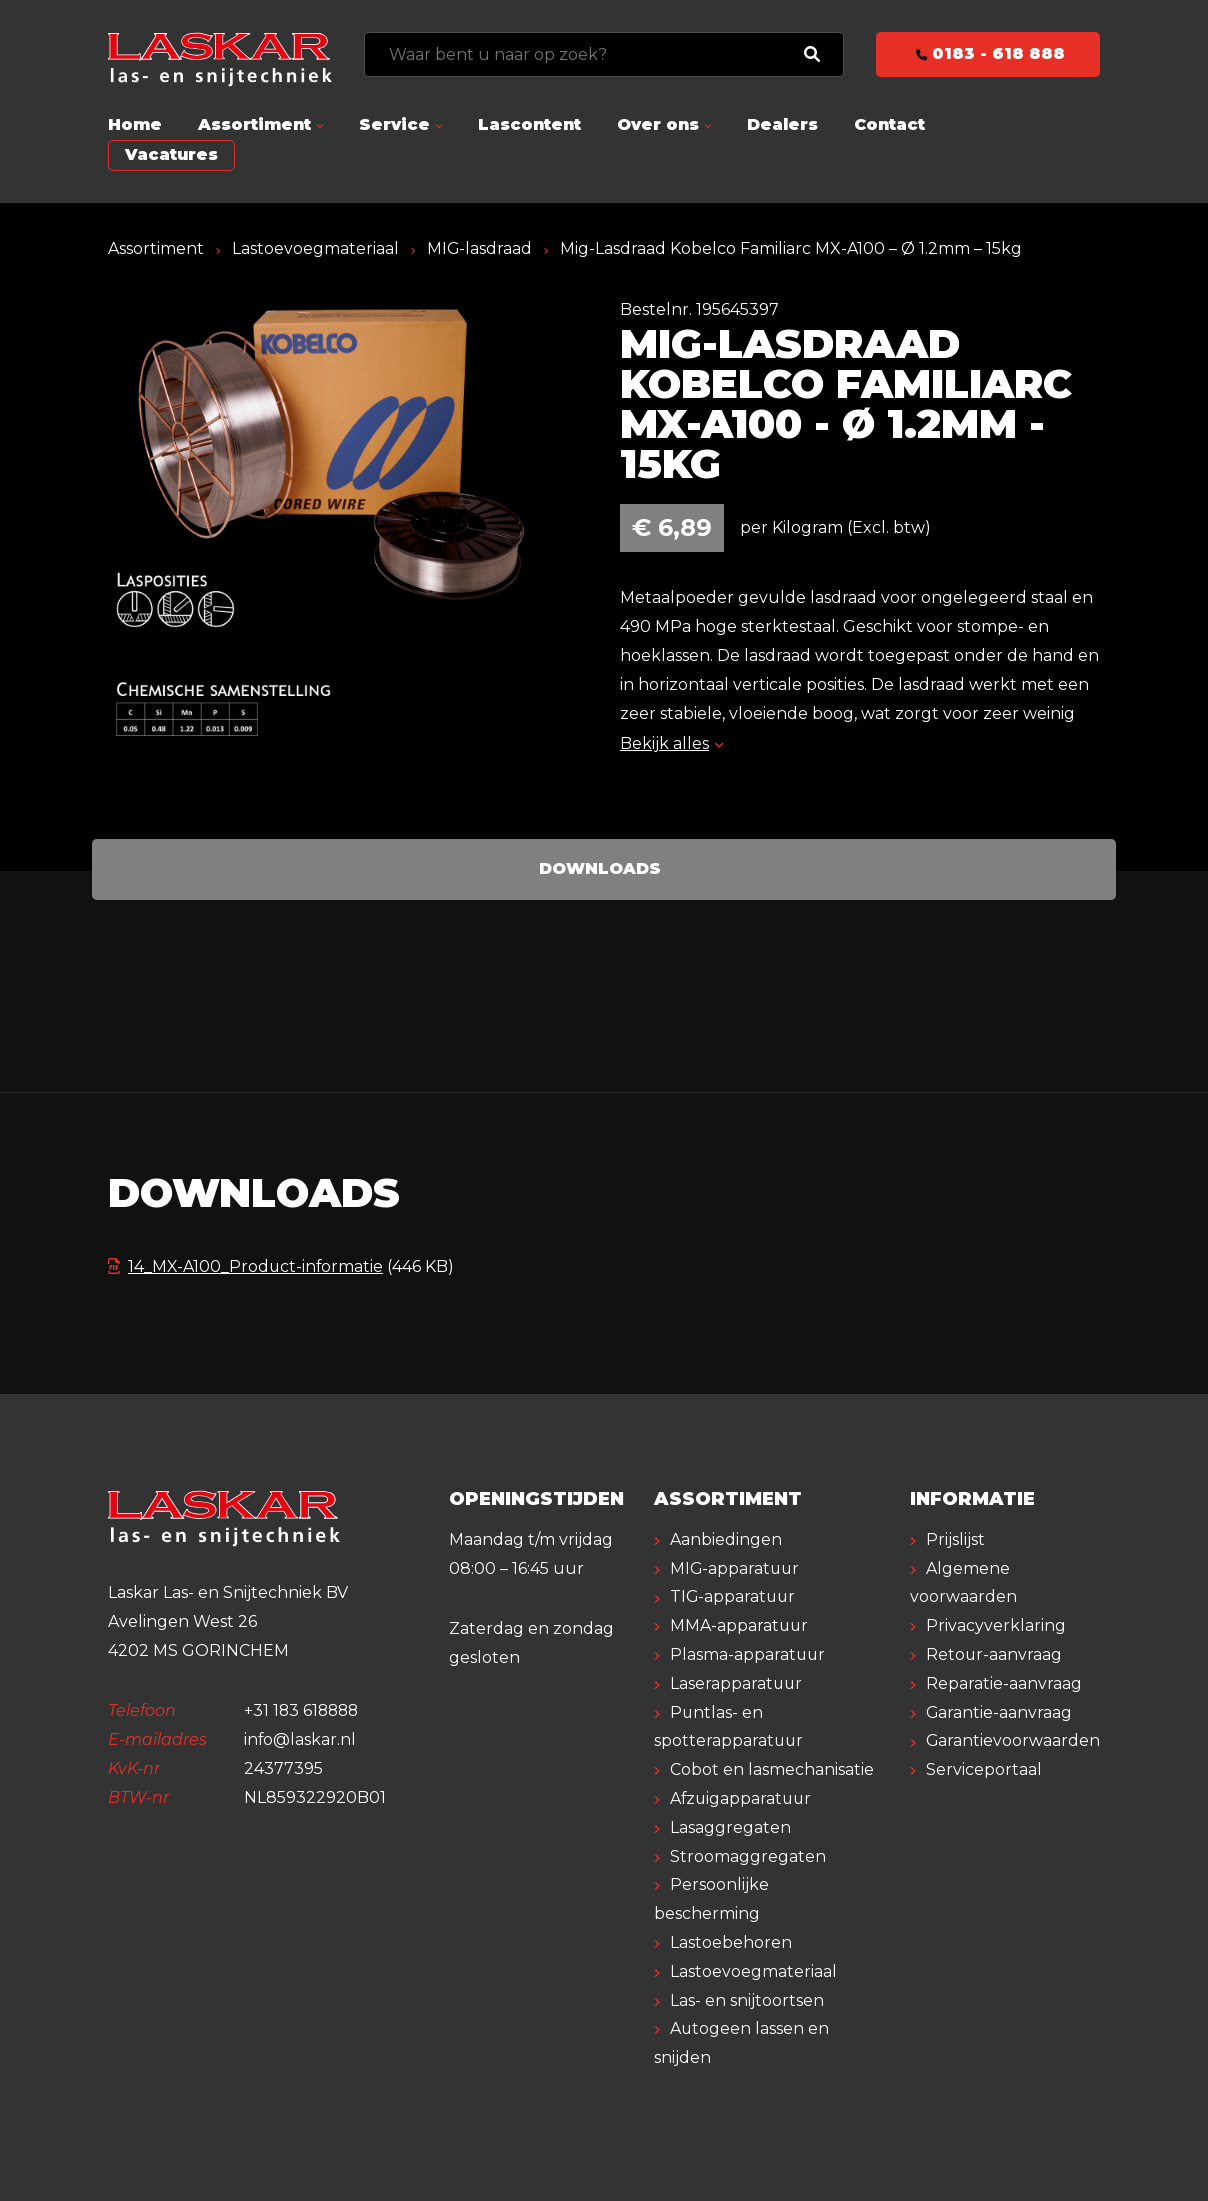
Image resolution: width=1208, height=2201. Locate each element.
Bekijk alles (671, 743)
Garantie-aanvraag (999, 1712)
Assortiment (254, 124)
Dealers (782, 124)
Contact (889, 124)
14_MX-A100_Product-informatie (247, 1266)
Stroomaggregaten (748, 1856)
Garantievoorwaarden (1013, 1740)
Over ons (658, 124)
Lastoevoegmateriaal (315, 248)
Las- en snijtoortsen (747, 2000)
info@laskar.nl (300, 1739)
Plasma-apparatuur (748, 1654)
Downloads (600, 868)
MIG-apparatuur (736, 1568)
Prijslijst (955, 1539)
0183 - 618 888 (988, 53)
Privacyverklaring (996, 1625)
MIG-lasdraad (480, 248)
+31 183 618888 (303, 1710)
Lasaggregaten (730, 1827)
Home (135, 124)
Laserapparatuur (737, 1683)
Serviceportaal (984, 1769)
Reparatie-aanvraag (1004, 1683)
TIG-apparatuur (734, 1596)
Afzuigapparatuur (742, 1798)
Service (394, 124)
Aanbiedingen (726, 1539)
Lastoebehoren (731, 1942)
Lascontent (529, 124)
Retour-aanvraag (994, 1654)
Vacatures (171, 154)
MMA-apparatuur (740, 1625)
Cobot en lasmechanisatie (772, 1769)
